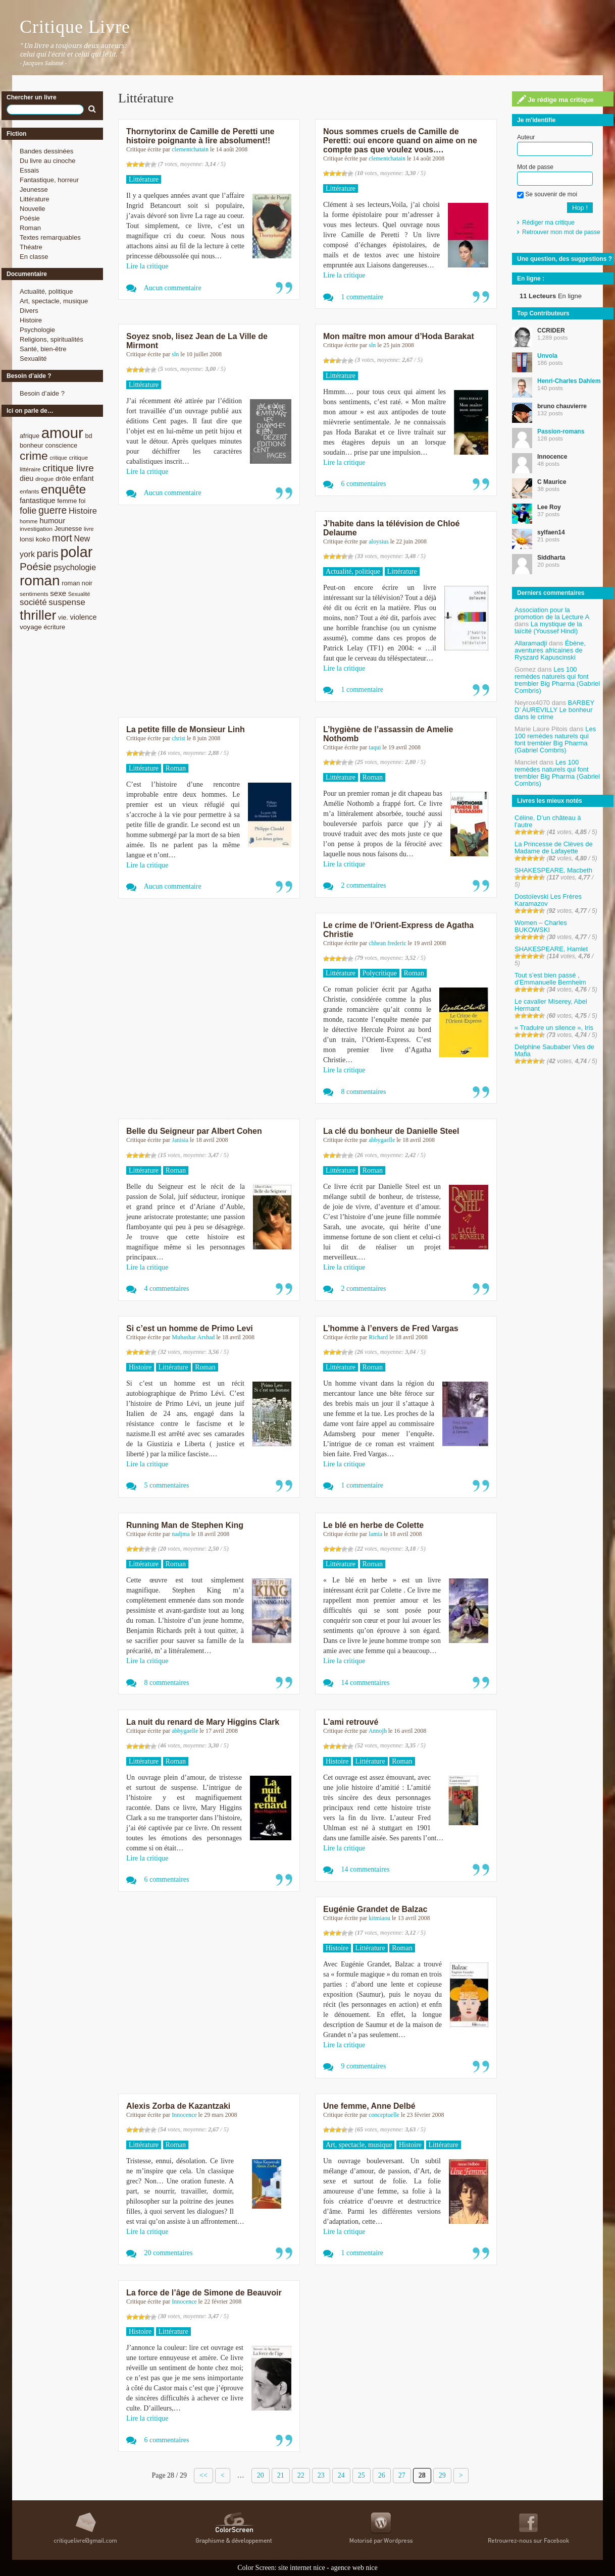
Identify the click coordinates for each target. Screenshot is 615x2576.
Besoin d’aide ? (42, 393)
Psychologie (37, 330)
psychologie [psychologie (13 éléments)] (75, 567)
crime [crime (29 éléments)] (34, 455)
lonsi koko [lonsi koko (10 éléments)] (35, 539)
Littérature (34, 199)
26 (381, 2475)
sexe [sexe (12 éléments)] (58, 593)
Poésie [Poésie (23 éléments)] (36, 566)
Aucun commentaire (172, 288)
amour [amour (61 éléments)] (62, 432)
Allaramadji (531, 643)
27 (401, 2475)
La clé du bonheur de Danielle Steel (391, 1131)
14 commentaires (365, 1682)
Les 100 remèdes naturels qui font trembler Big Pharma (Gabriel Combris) (557, 680)
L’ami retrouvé (350, 1722)
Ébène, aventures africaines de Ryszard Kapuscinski (550, 650)
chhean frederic (387, 943)
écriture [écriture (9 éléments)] (54, 627)
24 (341, 2475)
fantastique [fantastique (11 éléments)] (38, 501)
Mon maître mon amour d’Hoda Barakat (398, 336)
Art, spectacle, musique (54, 301)
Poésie (30, 218)
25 (361, 2475)
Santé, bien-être (43, 349)
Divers (29, 310)
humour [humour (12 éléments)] (52, 520)
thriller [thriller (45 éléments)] (38, 615)
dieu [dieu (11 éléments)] (26, 478)
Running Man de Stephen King (184, 1525)
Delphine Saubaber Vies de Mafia (554, 1050)
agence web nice (354, 2567)
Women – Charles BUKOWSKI (541, 926)
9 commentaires (363, 2066)
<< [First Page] (203, 2475)
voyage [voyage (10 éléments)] (31, 627)
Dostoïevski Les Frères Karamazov (548, 900)
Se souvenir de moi (547, 194)
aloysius (378, 541)
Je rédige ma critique (555, 99)
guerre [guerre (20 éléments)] (52, 510)
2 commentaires (363, 885)
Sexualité (33, 358)
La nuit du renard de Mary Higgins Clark (202, 1722)
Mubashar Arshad (193, 1337)
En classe (34, 256)
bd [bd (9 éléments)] (88, 436)
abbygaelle (382, 1139)
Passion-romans (560, 431)
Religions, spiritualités (51, 339)
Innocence (184, 2114)
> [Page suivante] (461, 2475)
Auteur (526, 137)
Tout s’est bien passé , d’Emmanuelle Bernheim (550, 978)
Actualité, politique (46, 291)
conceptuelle (384, 2114)
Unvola (547, 355)
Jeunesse (34, 189)
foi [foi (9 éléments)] (82, 501)
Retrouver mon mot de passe (561, 232)
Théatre (31, 247)
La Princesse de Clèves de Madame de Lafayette (554, 847)
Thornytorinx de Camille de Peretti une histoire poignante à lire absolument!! (200, 136)
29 (442, 2475)
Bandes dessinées (46, 151)
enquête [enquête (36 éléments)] (63, 489)
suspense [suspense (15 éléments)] (66, 602)
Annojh (378, 1730)
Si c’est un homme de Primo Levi (189, 1328)
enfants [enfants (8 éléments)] (29, 491)
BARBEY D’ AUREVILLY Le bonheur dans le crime (554, 710)
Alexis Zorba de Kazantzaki (178, 2106)
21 (280, 2475)
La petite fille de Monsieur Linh (185, 729)
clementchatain (190, 149)
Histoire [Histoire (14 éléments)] (83, 511)
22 (300, 2475)
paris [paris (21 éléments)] (48, 553)
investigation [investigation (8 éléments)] (36, 528)
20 (260, 2475)
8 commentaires (363, 1091)
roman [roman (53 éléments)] (40, 580)
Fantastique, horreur (49, 180)
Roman (30, 228)
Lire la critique (147, 266)
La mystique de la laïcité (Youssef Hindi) (548, 627)
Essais (29, 170)
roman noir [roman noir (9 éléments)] (77, 583)
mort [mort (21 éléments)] (62, 537)
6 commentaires (363, 483)
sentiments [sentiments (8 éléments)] (34, 593)
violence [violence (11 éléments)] (83, 617)
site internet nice (301, 2567)
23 (321, 2475)
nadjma (180, 1534)
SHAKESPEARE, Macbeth (553, 870)
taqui (375, 747)
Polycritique (380, 973)
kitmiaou (379, 1918)
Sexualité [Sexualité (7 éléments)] (79, 594)
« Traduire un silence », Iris (554, 1027)
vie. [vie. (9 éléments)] (63, 617)
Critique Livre (75, 27)
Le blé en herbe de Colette (373, 1525)
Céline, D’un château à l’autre (548, 821)
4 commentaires (166, 1288)
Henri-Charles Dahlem (568, 381)
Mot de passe (535, 167)
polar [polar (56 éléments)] (76, 552)
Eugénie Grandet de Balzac (375, 1909)
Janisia (180, 1139)
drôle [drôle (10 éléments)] (63, 478)
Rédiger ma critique (548, 222)
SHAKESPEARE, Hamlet (551, 949)
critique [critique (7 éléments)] (58, 458)
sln (175, 354)
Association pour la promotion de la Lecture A (552, 613)
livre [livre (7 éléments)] (89, 529)
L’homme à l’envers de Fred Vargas (390, 1328)
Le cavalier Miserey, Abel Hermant (551, 1005)
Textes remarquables (50, 237)
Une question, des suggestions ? (564, 258)
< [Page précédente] (223, 2475)
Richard (378, 1337)
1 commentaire (362, 297)
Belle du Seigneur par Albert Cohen (194, 1131)
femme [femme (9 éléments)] (67, 501)
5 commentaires (166, 1485)
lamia (375, 1534)
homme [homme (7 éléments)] (29, 521)
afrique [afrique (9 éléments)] (29, 436)
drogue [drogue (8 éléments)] (44, 478)
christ (178, 738)
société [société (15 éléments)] (33, 602)
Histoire (31, 320)
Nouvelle (32, 208)
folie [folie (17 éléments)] (28, 511)
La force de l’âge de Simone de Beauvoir (204, 2292)
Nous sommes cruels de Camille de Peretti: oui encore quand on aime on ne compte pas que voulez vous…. (400, 140)
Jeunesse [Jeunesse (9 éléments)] (68, 528)
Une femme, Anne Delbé (369, 2106)
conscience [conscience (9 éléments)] (61, 445)
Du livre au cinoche (48, 161)
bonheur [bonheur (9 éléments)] (31, 445)
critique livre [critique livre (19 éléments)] (68, 468)
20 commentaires (168, 2253)
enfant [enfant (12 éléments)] (83, 478)
